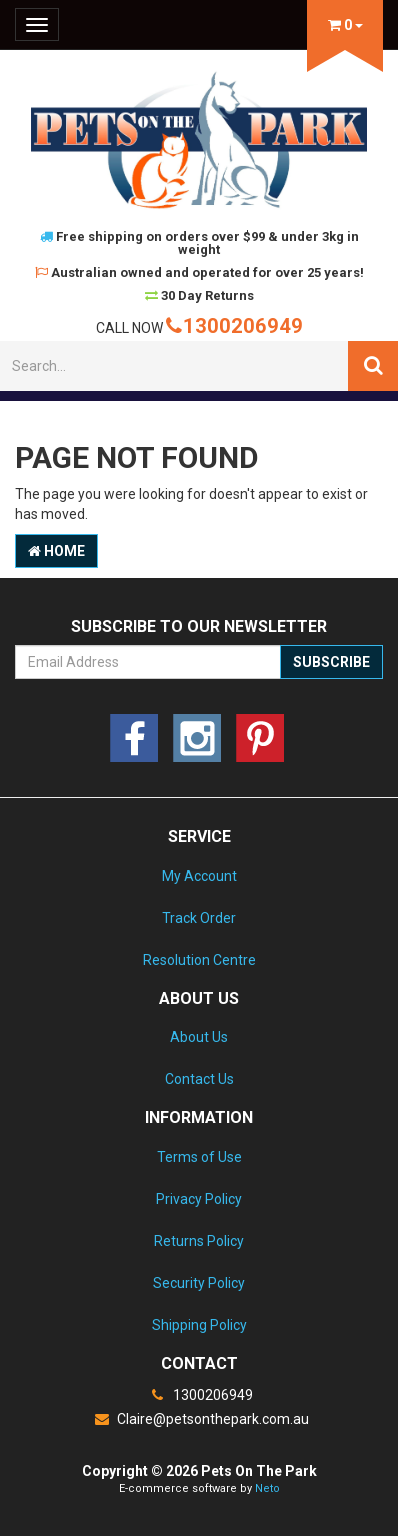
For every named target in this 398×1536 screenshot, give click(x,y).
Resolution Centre (199, 960)
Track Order (199, 918)
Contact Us (199, 1079)
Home (56, 551)
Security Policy (199, 1283)
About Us (199, 1037)
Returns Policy (199, 1241)
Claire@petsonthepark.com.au (199, 1419)
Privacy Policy (199, 1199)
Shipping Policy (199, 1325)
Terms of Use (199, 1157)
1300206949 (234, 326)
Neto (267, 1488)
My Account (199, 876)
